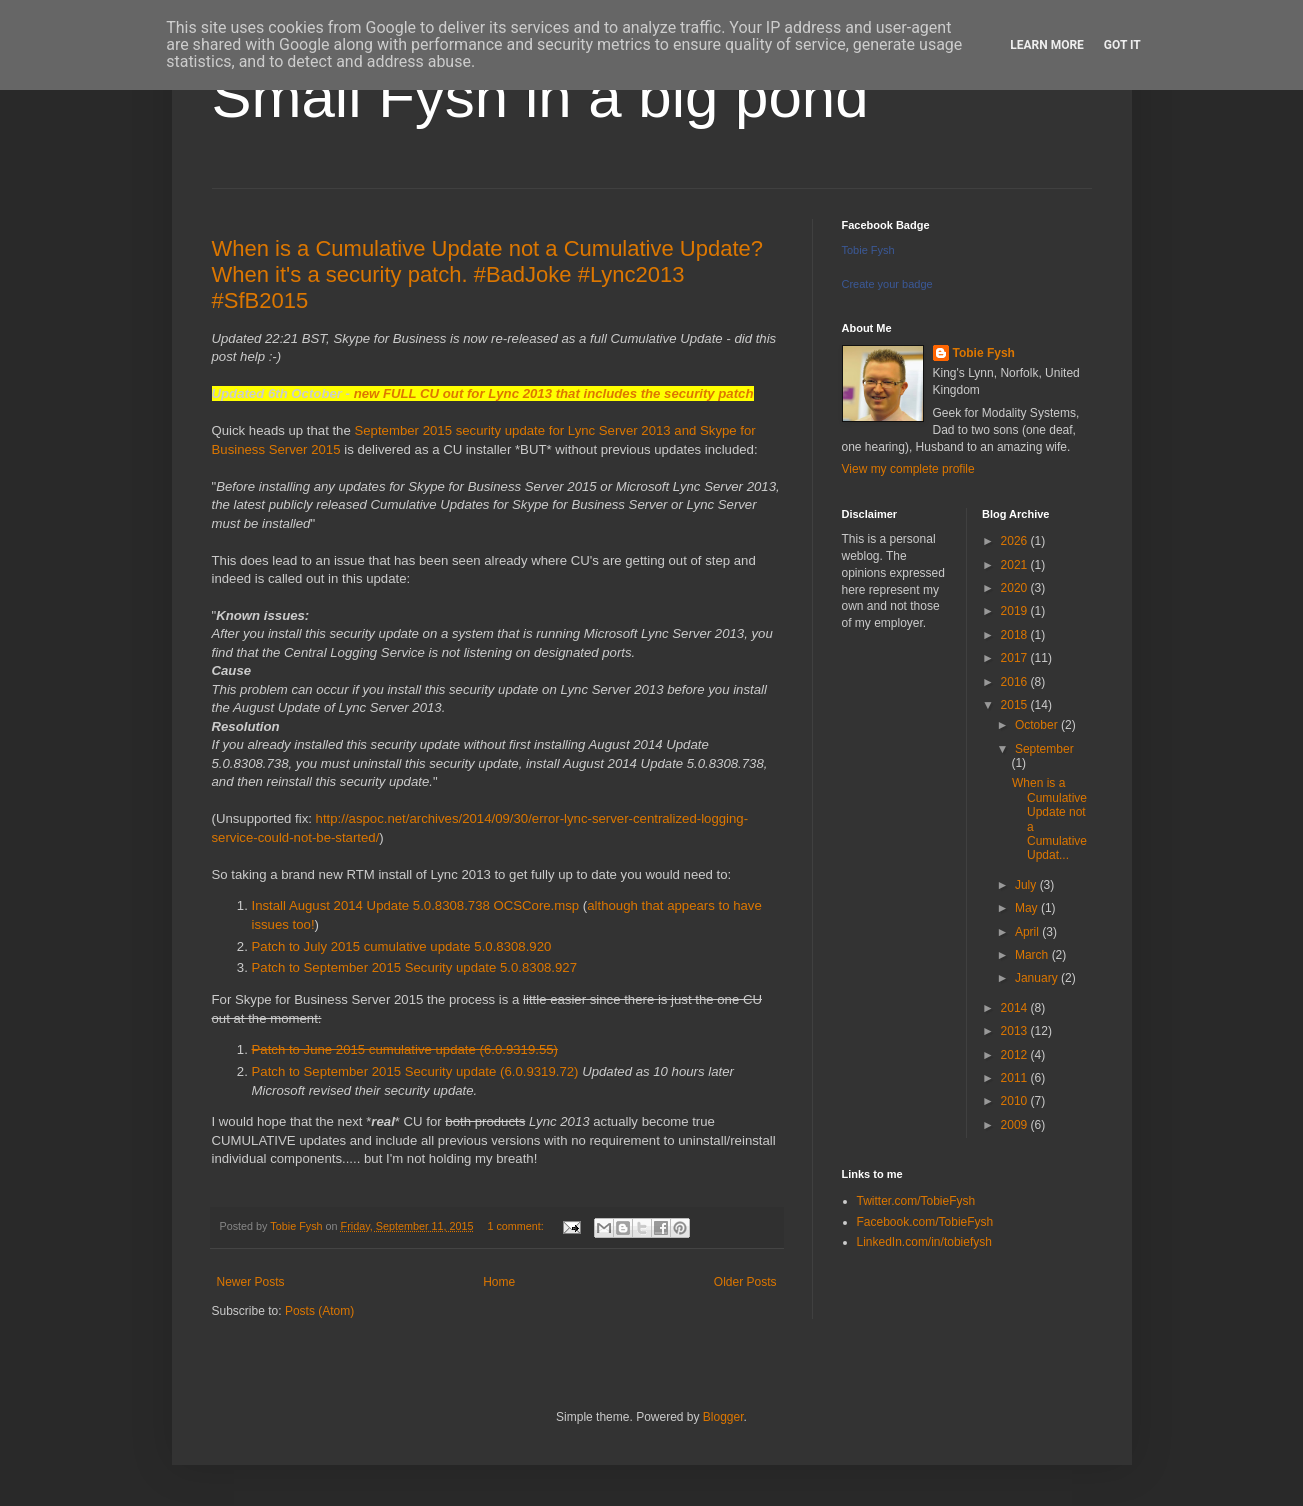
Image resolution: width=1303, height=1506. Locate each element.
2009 (1016, 1125)
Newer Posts (251, 1282)
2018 (1016, 635)
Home (499, 1282)
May (1028, 908)
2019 (1016, 611)
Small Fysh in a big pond (540, 96)
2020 (1016, 588)
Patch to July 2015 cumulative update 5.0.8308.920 (402, 946)
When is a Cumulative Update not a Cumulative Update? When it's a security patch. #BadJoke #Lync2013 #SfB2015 (488, 274)
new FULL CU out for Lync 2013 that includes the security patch (554, 393)
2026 (1016, 541)
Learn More (1047, 45)
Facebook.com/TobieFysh (925, 1222)
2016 (1016, 682)
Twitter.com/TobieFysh (916, 1201)
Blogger (723, 1417)
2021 (1016, 565)
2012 (1016, 1055)
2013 (1016, 1031)
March (1033, 955)
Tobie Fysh (868, 250)
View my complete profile (908, 469)
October (1038, 725)
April (1028, 932)
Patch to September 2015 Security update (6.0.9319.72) (415, 1071)
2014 (1016, 1008)
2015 (1016, 705)
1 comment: (516, 1226)
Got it (1122, 45)
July (1027, 885)
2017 (1016, 658)
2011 (1016, 1078)
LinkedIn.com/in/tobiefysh (924, 1242)
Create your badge (887, 284)
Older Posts (745, 1282)
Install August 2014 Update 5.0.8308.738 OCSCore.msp (416, 905)
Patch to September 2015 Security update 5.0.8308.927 (415, 967)
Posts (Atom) (319, 1311)
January (1038, 978)
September (1044, 749)
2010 (1016, 1101)
